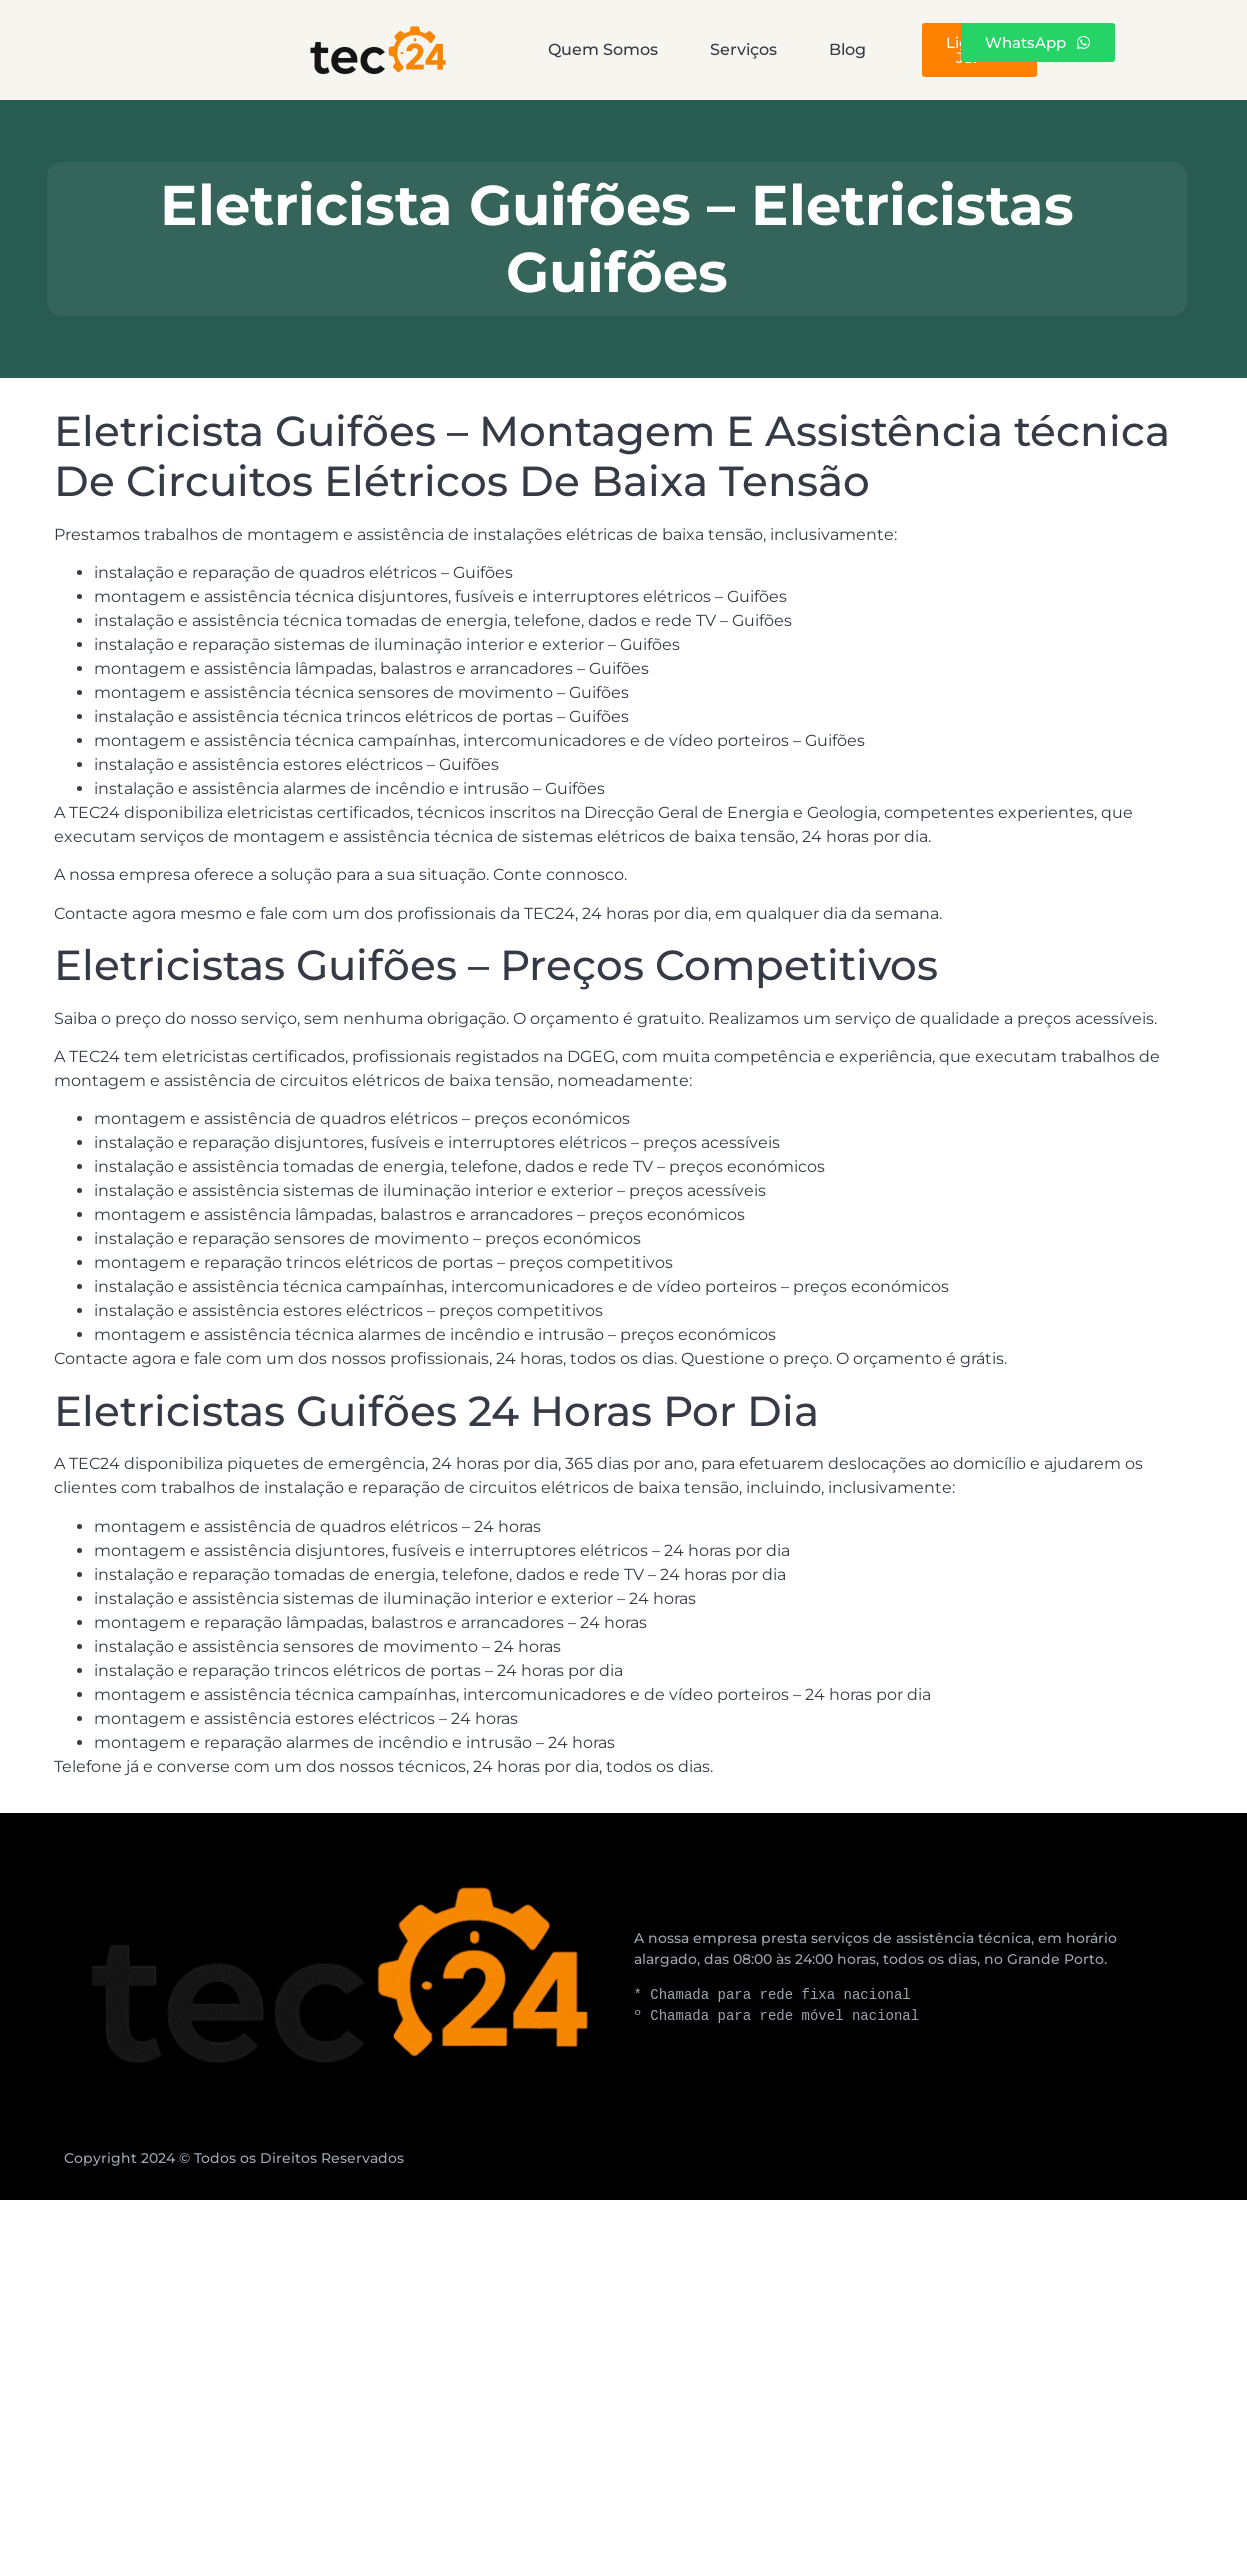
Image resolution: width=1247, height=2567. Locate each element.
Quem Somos (448, 49)
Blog (772, 49)
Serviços (628, 49)
